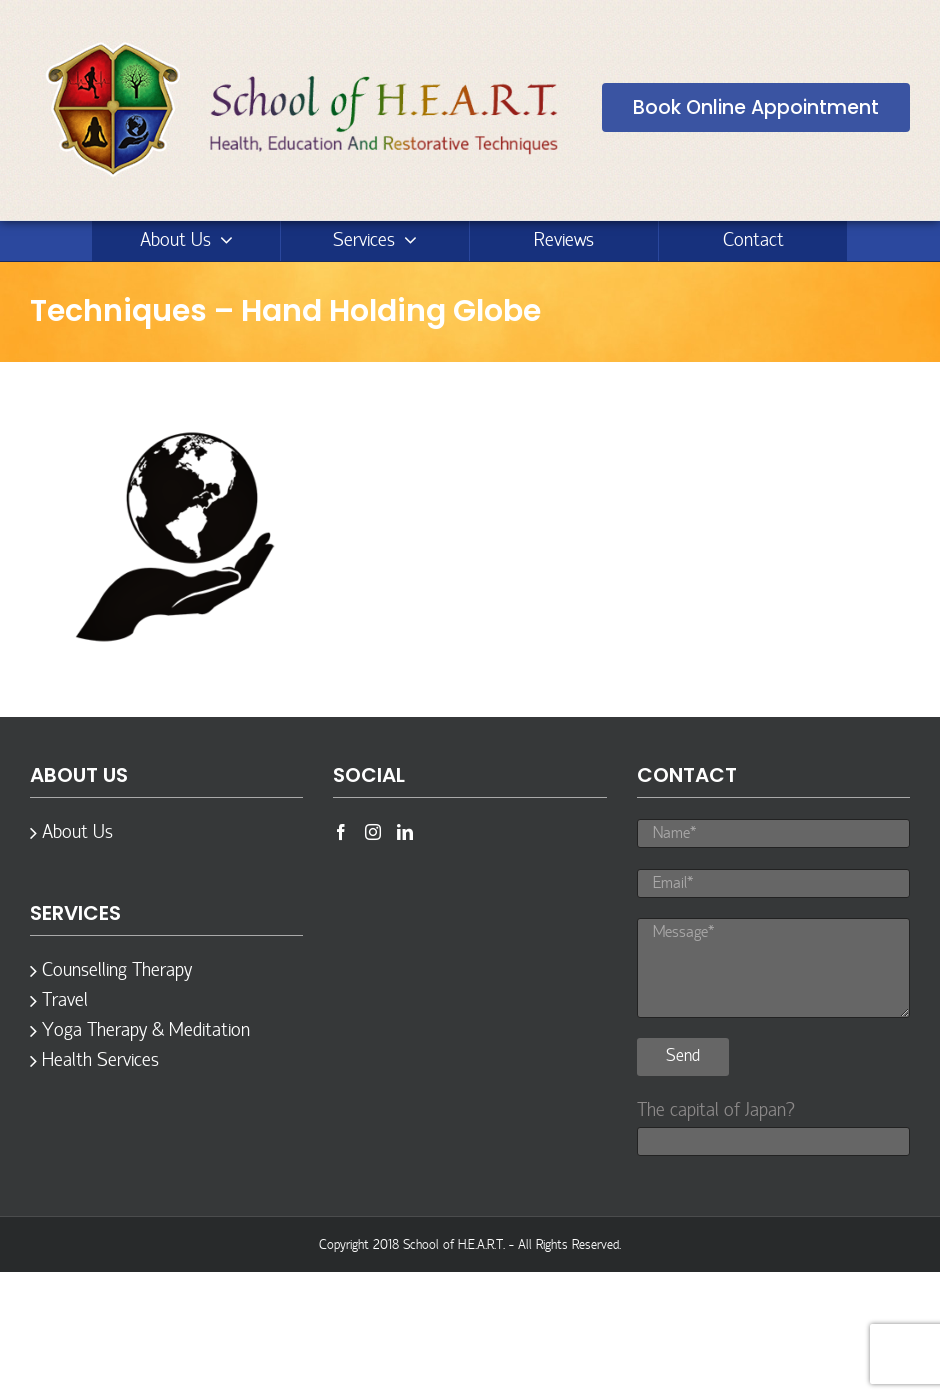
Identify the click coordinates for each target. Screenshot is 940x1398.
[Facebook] (341, 832)
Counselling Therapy (117, 971)
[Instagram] (373, 832)
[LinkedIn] (405, 832)
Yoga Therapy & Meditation (146, 1031)
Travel (65, 1001)
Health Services (100, 1061)
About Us (77, 833)
